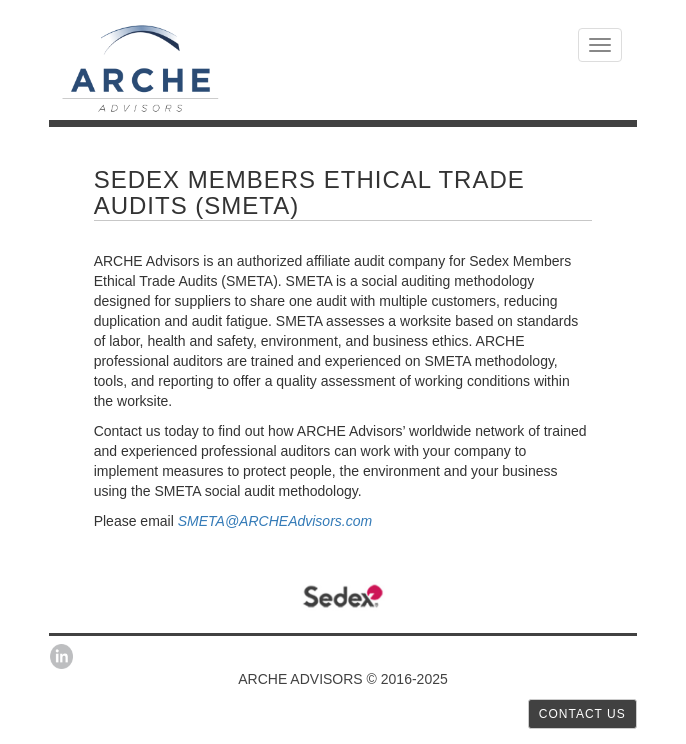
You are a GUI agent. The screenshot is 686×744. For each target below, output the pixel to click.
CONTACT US (582, 714)
